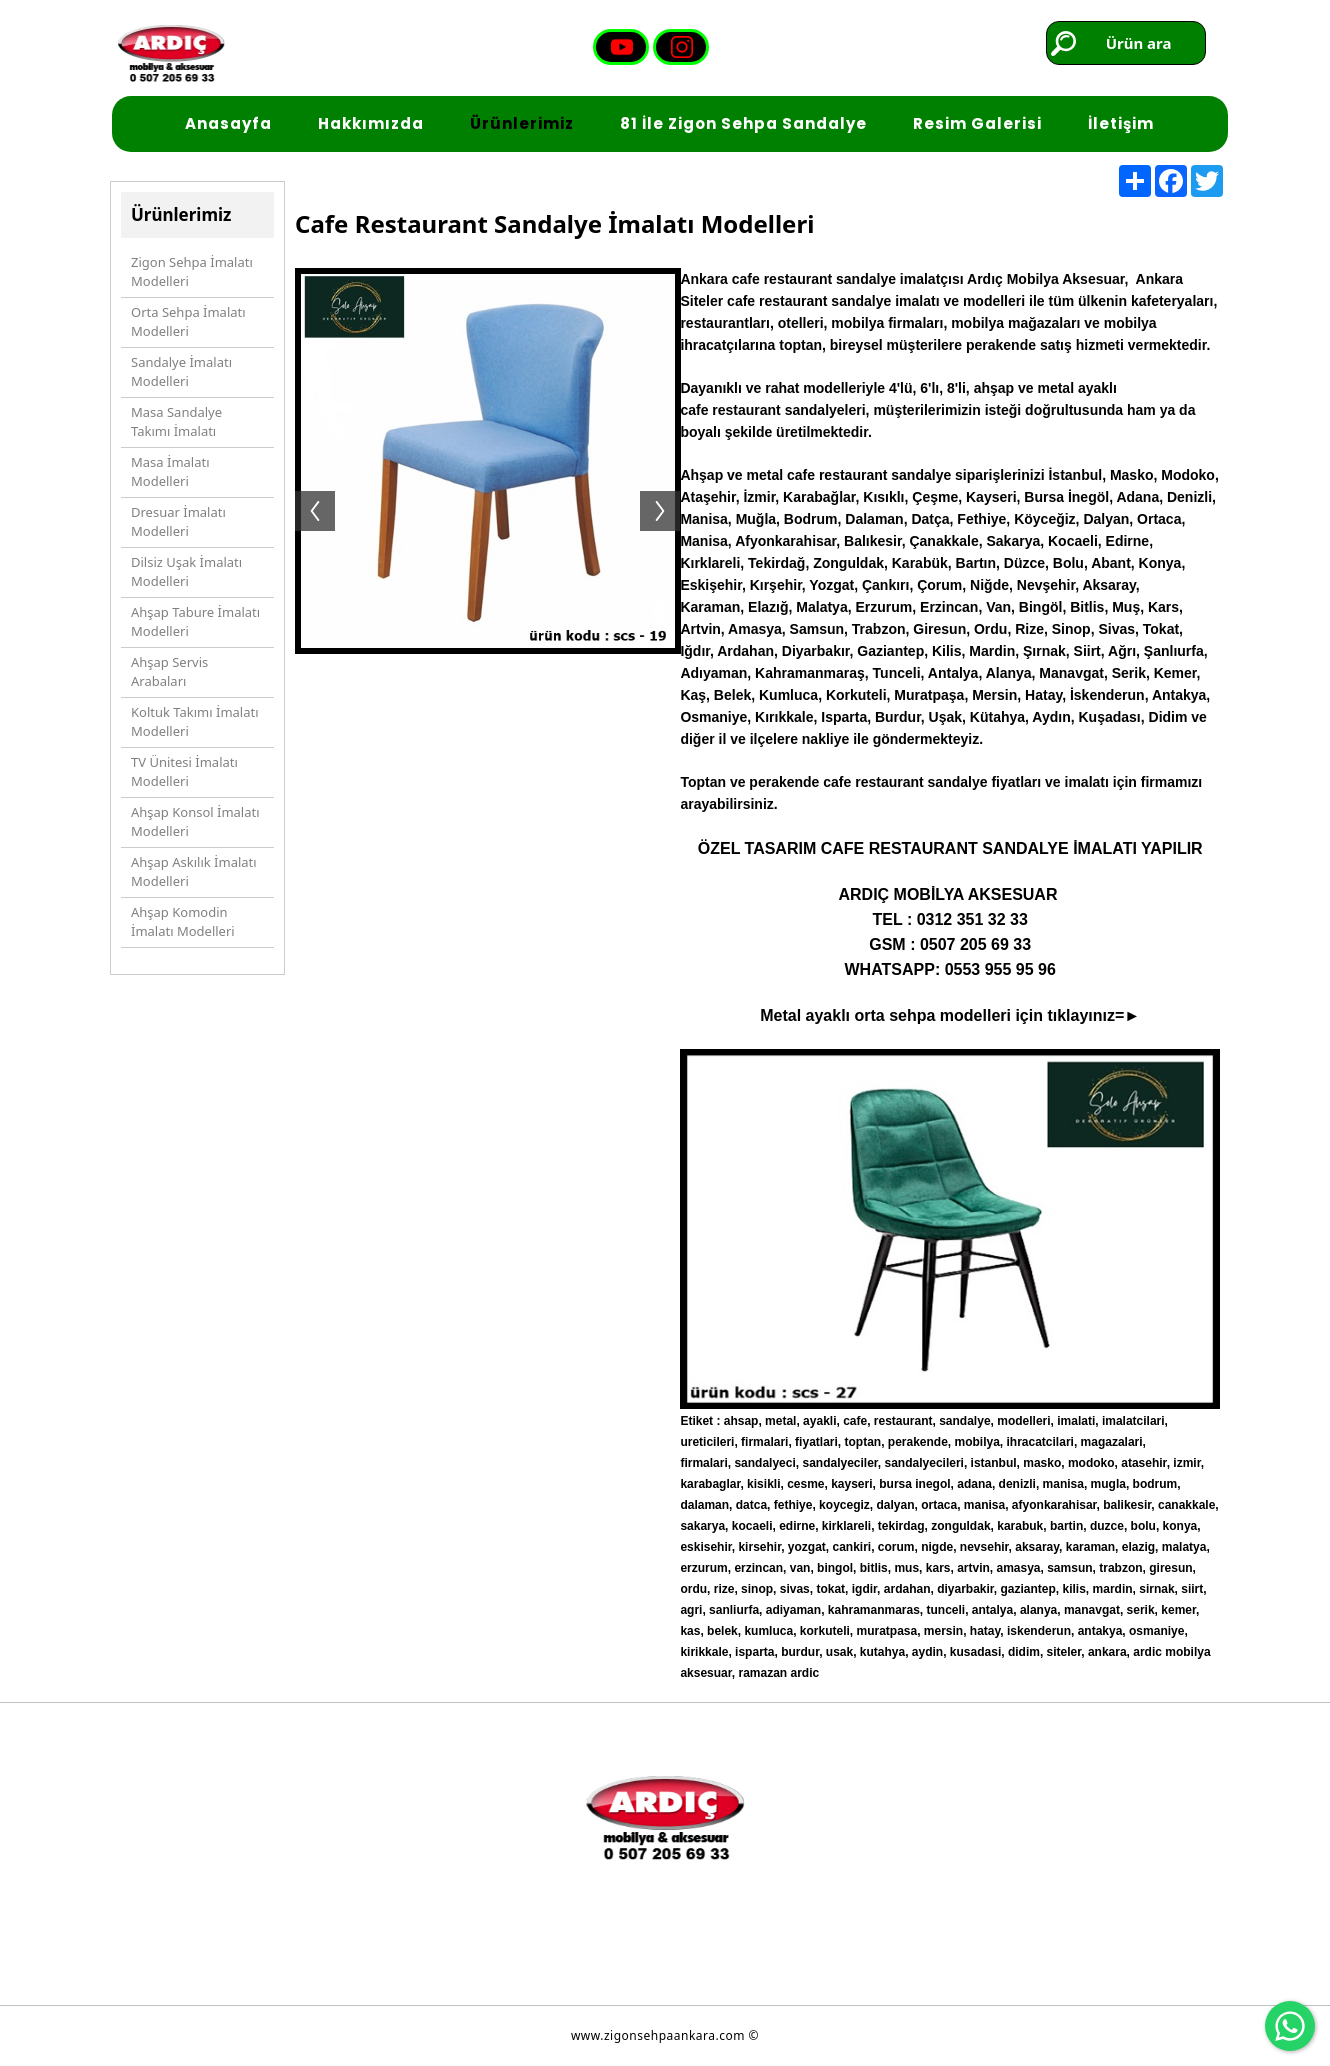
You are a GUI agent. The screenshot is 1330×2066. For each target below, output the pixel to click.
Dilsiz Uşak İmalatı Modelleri (186, 572)
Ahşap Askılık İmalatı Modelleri (194, 872)
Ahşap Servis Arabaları (169, 672)
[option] (488, 491)
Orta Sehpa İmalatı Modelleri (188, 322)
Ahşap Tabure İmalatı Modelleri (195, 622)
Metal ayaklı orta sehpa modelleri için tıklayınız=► (950, 1015)
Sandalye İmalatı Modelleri (181, 372)
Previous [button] (305, 491)
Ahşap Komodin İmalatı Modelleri (183, 922)
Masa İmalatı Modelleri (170, 472)
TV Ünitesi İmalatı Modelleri (184, 772)
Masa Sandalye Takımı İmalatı (176, 422)
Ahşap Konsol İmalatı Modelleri (195, 822)
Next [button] (670, 491)
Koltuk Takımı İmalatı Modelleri (195, 722)
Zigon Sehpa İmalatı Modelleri (192, 272)
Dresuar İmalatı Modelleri (178, 522)
